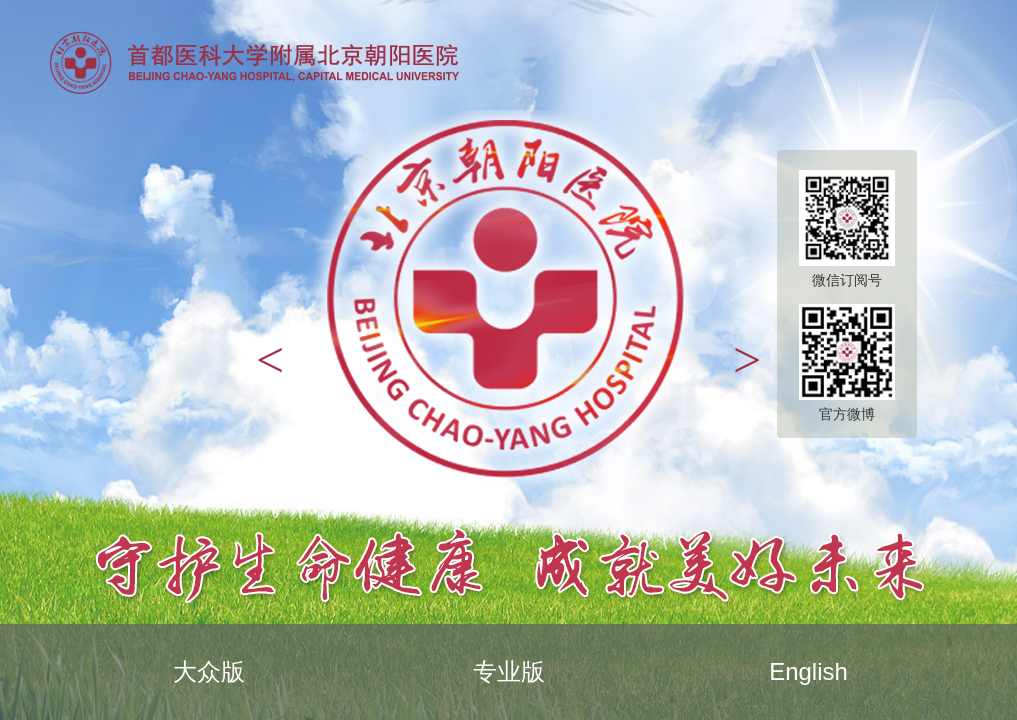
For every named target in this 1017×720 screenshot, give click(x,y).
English (808, 671)
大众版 (209, 671)
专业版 (509, 671)
